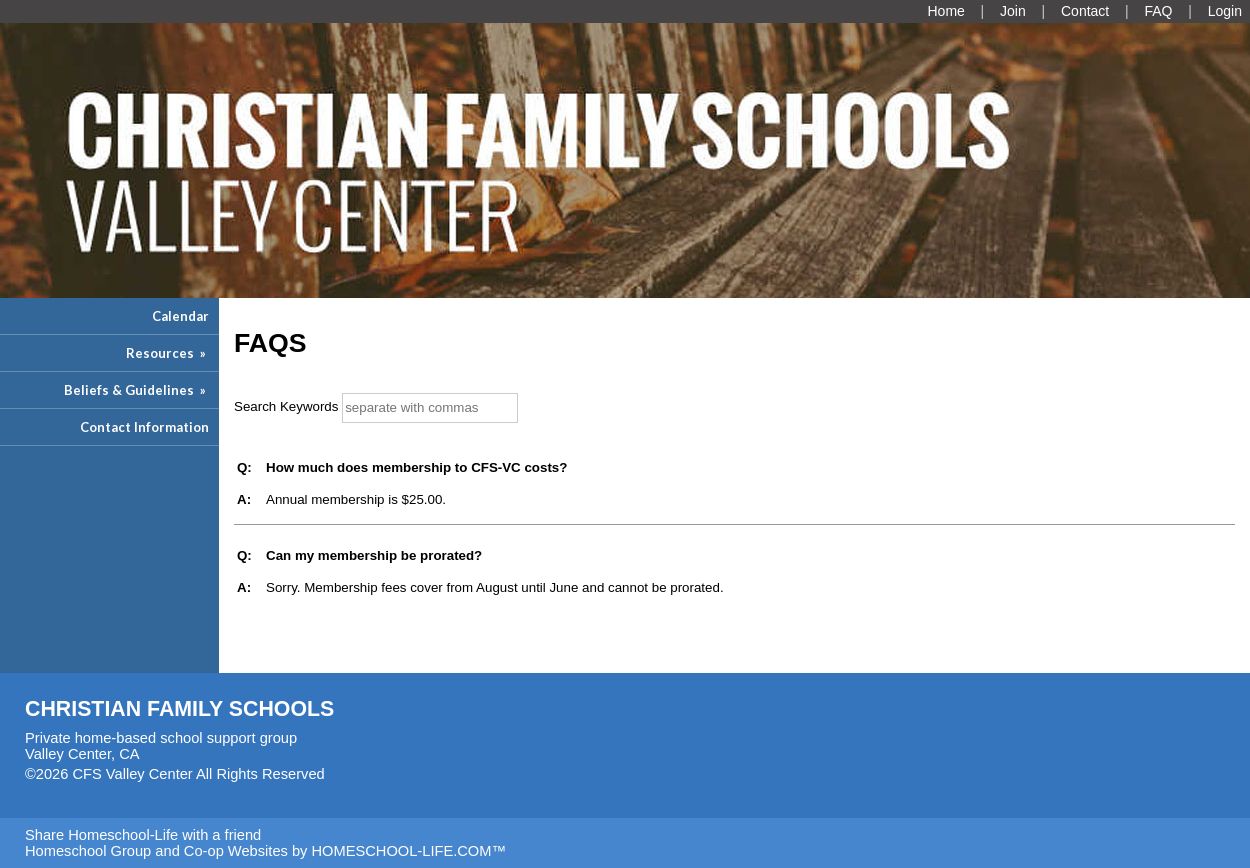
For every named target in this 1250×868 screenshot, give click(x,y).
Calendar (180, 316)
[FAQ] (1158, 11)
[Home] (945, 11)
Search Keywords (286, 406)
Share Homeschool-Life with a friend (143, 835)
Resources (167, 353)
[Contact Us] (1085, 11)
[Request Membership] (1013, 11)
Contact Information (144, 427)
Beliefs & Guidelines (136, 390)
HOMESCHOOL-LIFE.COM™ (408, 851)
